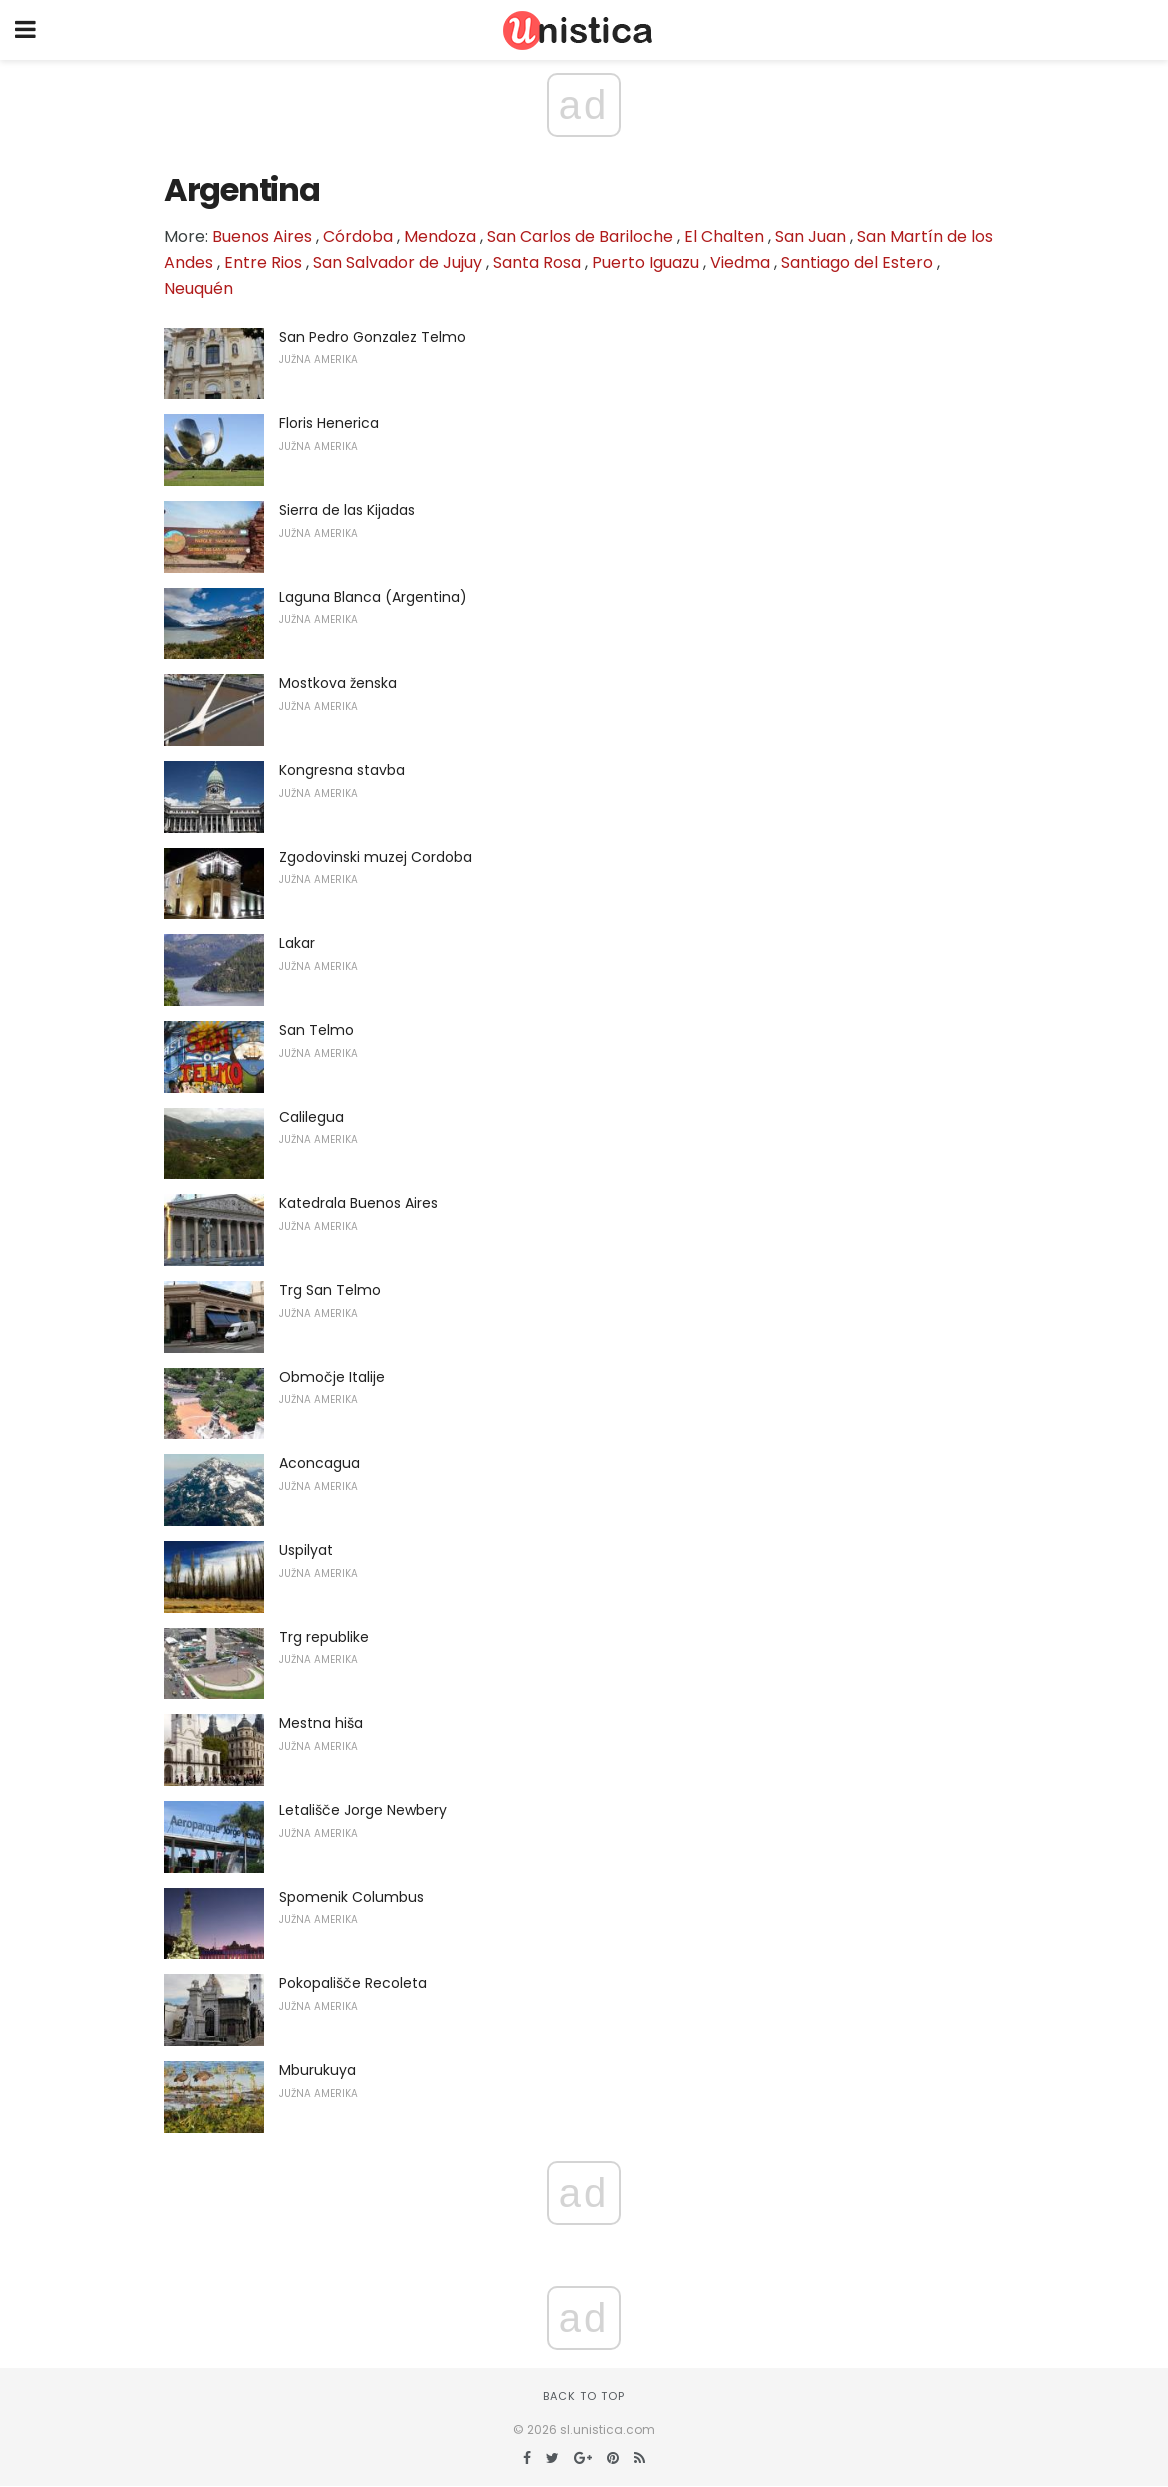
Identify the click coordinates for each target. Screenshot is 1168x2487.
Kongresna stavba (342, 770)
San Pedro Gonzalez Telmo (372, 337)
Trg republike (324, 1637)
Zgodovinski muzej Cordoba (375, 857)
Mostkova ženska (338, 683)
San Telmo (316, 1030)
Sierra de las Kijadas (347, 510)
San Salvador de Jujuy (397, 262)
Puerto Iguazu (645, 262)
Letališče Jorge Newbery (363, 1810)
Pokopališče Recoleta (353, 1983)
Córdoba (358, 236)
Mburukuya (317, 2070)
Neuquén (198, 288)
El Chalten (724, 236)
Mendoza (440, 236)
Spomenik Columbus (351, 1897)
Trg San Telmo (330, 1290)
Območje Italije (332, 1377)
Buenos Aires (262, 236)
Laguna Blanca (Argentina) (373, 597)
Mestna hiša (321, 1723)
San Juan (810, 236)
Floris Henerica (329, 423)
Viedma (740, 262)
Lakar (297, 943)
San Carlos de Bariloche (580, 236)
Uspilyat (306, 1550)
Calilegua (311, 1117)
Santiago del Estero (857, 262)
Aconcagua (319, 1463)
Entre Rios (263, 262)
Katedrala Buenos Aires (358, 1203)
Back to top (584, 2396)
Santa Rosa (537, 262)
